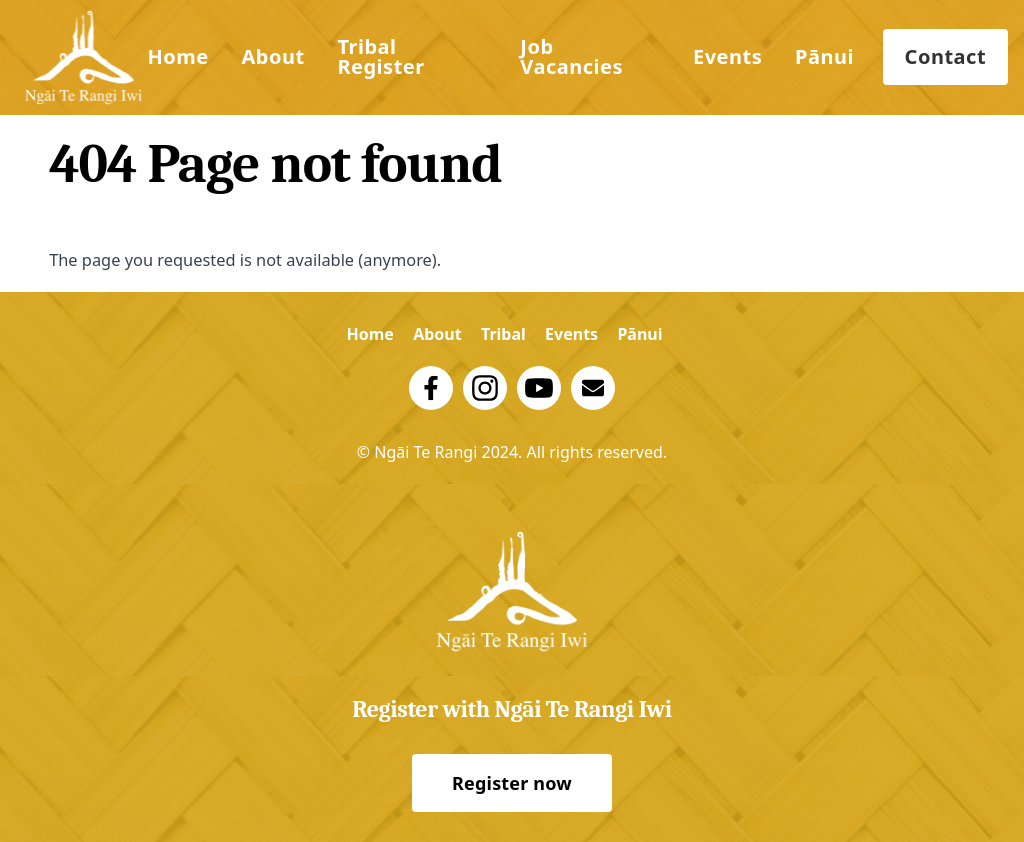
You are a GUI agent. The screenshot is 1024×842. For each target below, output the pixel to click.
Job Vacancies (571, 56)
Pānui (824, 56)
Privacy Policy (512, 476)
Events (727, 56)
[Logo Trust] (83, 57)
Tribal (503, 334)
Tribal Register (380, 56)
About (272, 56)
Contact (946, 56)
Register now (512, 783)
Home (177, 56)
